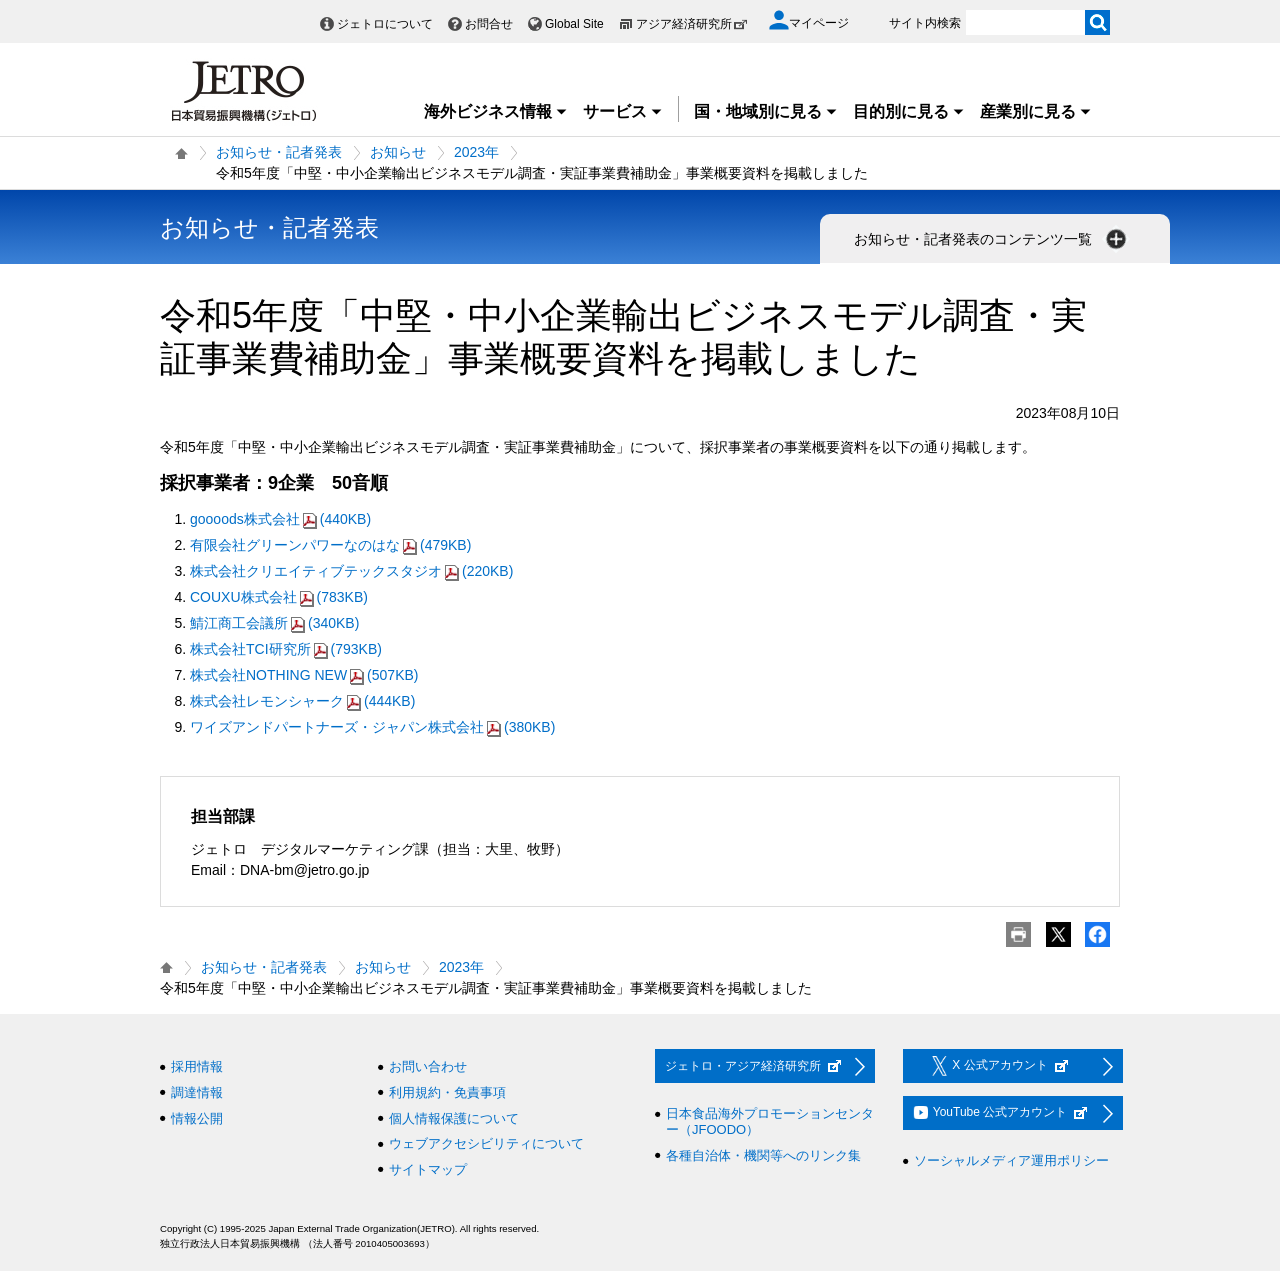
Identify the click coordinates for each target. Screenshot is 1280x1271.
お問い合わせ (428, 1066)
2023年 (476, 152)
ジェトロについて (385, 24)
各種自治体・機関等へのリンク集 (763, 1155)
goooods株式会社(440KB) (280, 519)
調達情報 (197, 1092)
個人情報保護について (454, 1118)
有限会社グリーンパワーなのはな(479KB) (330, 545)
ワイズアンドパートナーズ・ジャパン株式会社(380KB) (372, 727)
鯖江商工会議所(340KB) (274, 623)
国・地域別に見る (766, 111)
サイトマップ (428, 1169)
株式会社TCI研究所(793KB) (286, 649)
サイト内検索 (925, 23)
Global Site (574, 24)
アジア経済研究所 (692, 24)
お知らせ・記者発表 (279, 152)
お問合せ (489, 24)
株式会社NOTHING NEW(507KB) (304, 675)
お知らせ (398, 152)
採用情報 (197, 1066)
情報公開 (197, 1118)
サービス (623, 111)
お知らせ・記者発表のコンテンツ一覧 (992, 239)
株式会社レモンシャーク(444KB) (302, 701)
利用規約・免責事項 (447, 1092)
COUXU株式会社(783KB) (279, 597)
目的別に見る (909, 111)
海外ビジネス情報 (496, 111)
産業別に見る (1036, 111)
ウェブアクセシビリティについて (486, 1143)
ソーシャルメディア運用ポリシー (1011, 1160)
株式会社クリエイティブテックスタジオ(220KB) (351, 571)
